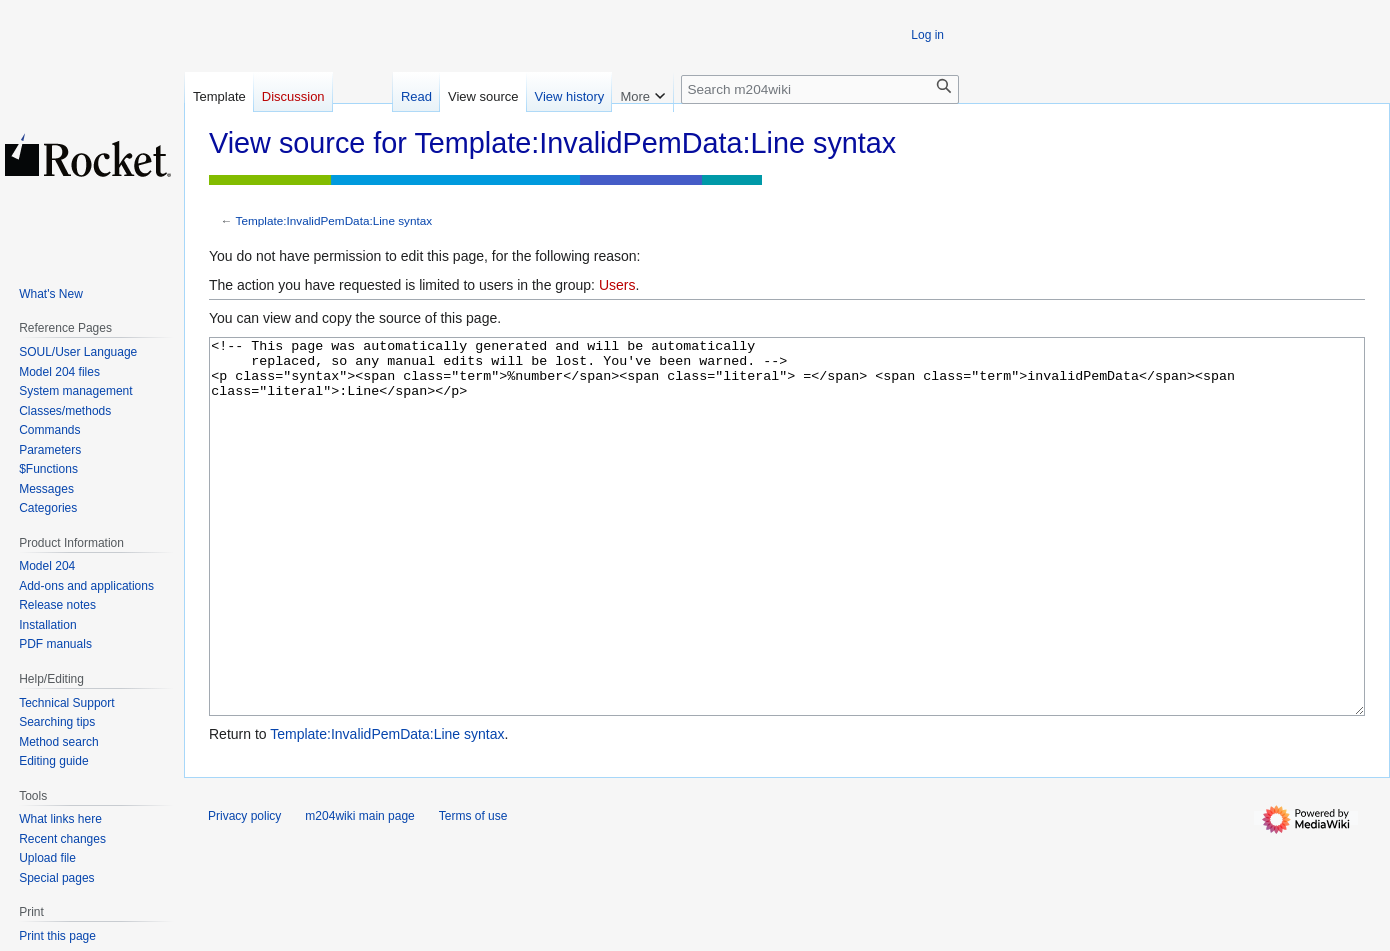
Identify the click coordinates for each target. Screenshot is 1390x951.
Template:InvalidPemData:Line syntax (334, 220)
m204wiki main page (359, 891)
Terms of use (473, 891)
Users (617, 285)
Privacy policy (244, 891)
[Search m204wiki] (820, 89)
